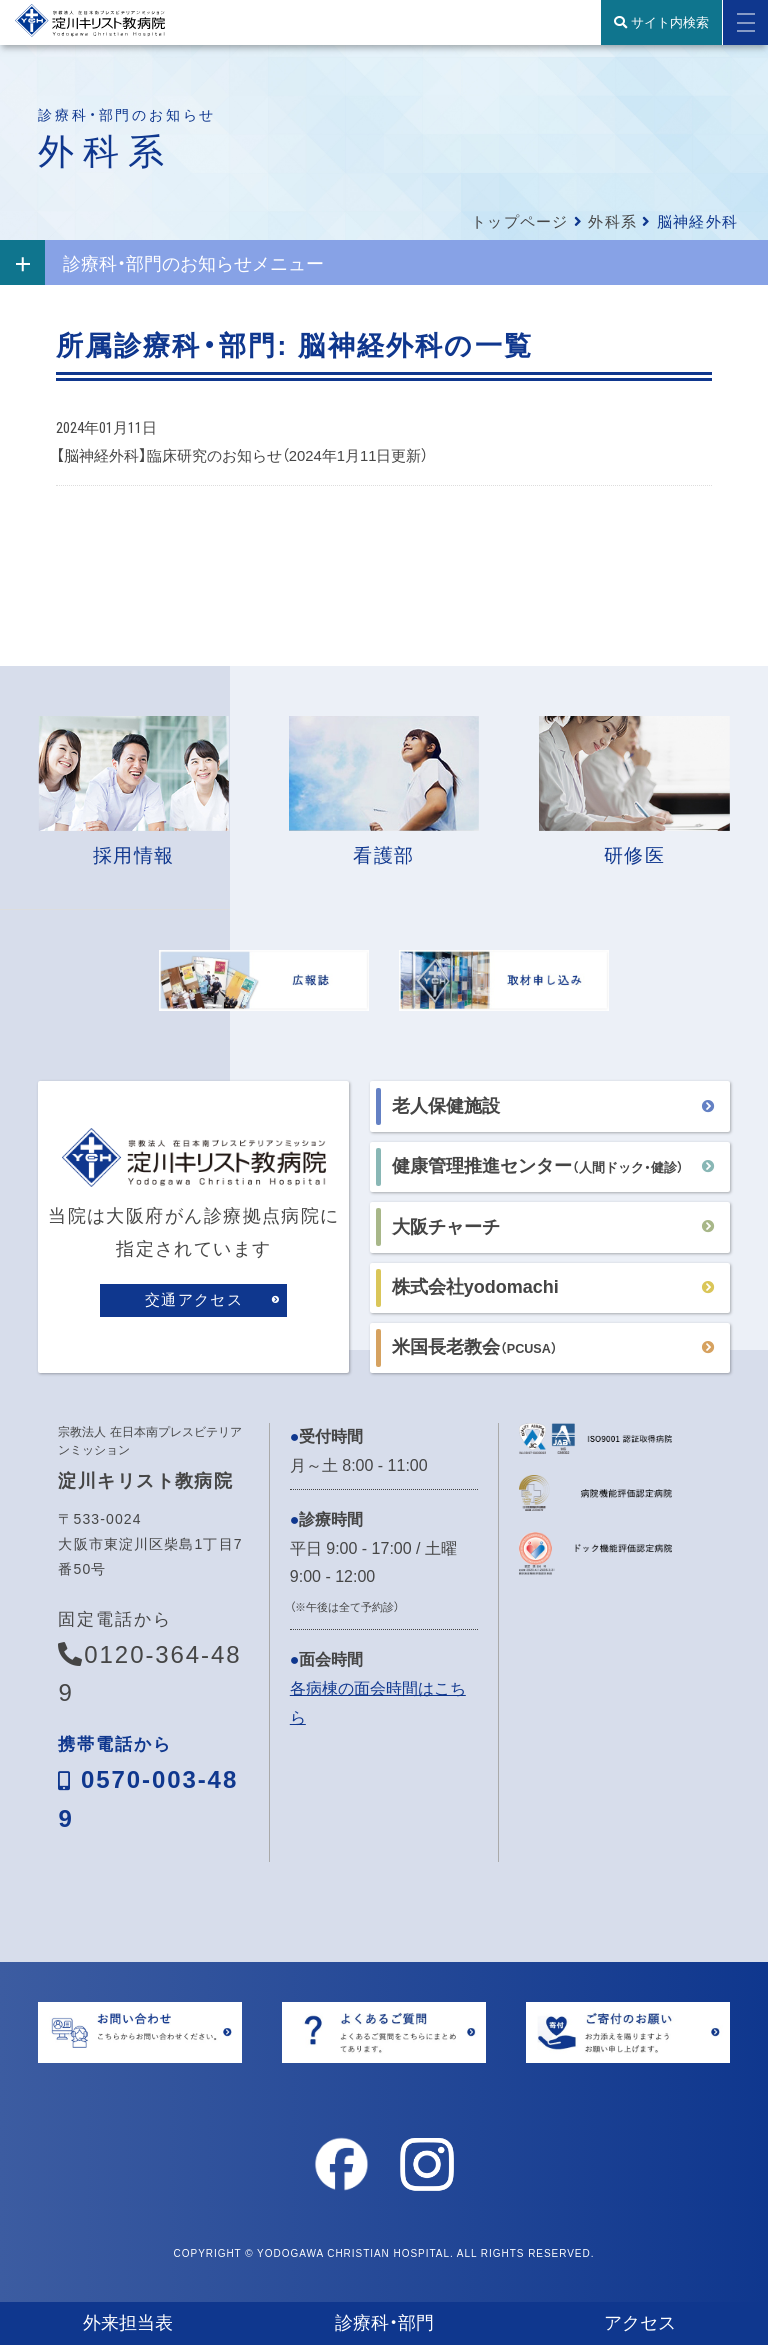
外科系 (612, 221)
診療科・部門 (384, 2323)
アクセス (640, 2323)
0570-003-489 (148, 1793)
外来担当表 (128, 2323)
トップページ (519, 221)
